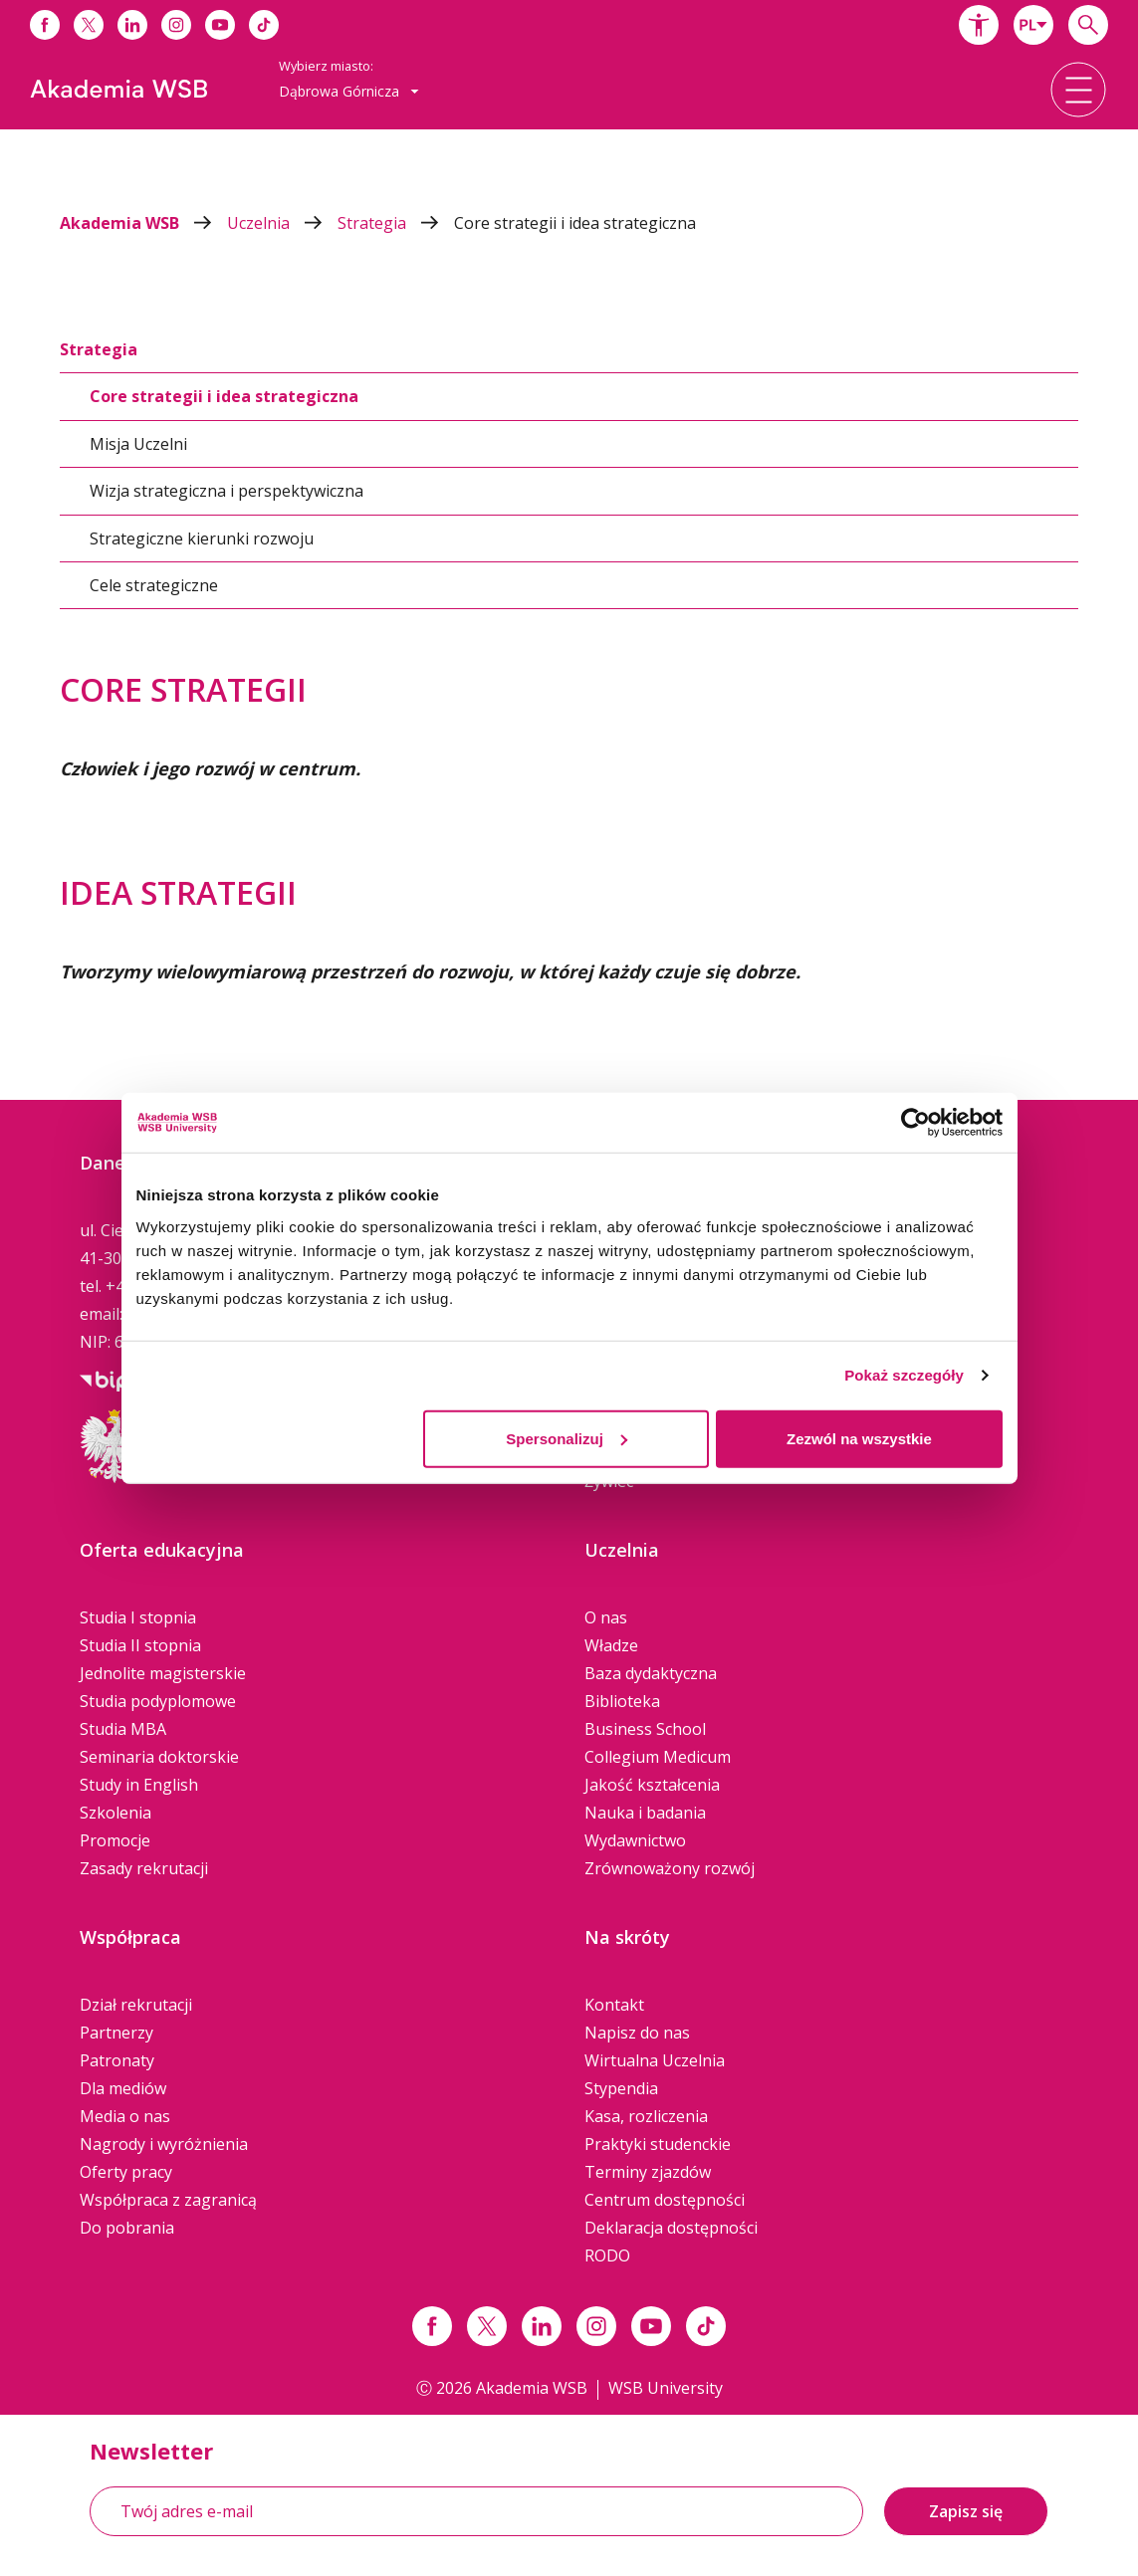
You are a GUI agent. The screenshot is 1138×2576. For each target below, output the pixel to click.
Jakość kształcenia (652, 1785)
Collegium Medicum (657, 1757)
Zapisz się (966, 2511)
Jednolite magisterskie (163, 1673)
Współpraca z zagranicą (168, 2200)
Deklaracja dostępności (671, 2228)
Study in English (139, 1785)
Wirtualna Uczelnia (654, 2060)
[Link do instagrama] (176, 25)
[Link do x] (89, 25)
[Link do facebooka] (45, 25)
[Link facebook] (432, 2326)
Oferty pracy (126, 2172)
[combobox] (1033, 25)
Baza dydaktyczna (650, 1673)
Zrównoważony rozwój (669, 1868)
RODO (607, 2255)
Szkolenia (115, 1813)
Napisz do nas (637, 2032)
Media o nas (125, 2116)
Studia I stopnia (138, 1617)
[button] (979, 25)
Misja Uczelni (138, 444)
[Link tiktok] (706, 2326)
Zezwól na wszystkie (859, 1437)
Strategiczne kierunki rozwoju (202, 538)
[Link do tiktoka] (264, 25)
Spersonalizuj (566, 1437)
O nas (605, 1617)
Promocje (115, 1840)
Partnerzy (116, 2032)
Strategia (396, 223)
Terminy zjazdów (647, 2172)
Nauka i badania (645, 1813)
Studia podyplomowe (158, 1701)
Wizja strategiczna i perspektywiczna (226, 491)
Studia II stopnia (140, 1645)
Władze (611, 1645)
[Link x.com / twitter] (487, 2326)
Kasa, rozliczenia (646, 2116)
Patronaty (117, 2060)
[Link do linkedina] (132, 25)
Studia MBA (123, 1729)
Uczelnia (282, 223)
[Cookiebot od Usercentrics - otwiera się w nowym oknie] (915, 1123)
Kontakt (614, 2005)
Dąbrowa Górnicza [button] (349, 91)
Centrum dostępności (664, 2200)
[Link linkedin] (542, 2326)
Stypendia (621, 2088)
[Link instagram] (596, 2326)
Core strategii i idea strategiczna (575, 223)
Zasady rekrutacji (144, 1868)
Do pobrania (127, 2228)
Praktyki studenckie (657, 2144)
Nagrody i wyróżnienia (164, 2144)
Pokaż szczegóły (904, 1375)
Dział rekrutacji (136, 2005)
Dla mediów (123, 2088)
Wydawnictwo (635, 1840)
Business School (645, 1729)
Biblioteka (622, 1701)
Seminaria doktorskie (159, 1757)
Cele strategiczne (154, 585)
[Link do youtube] (220, 25)
